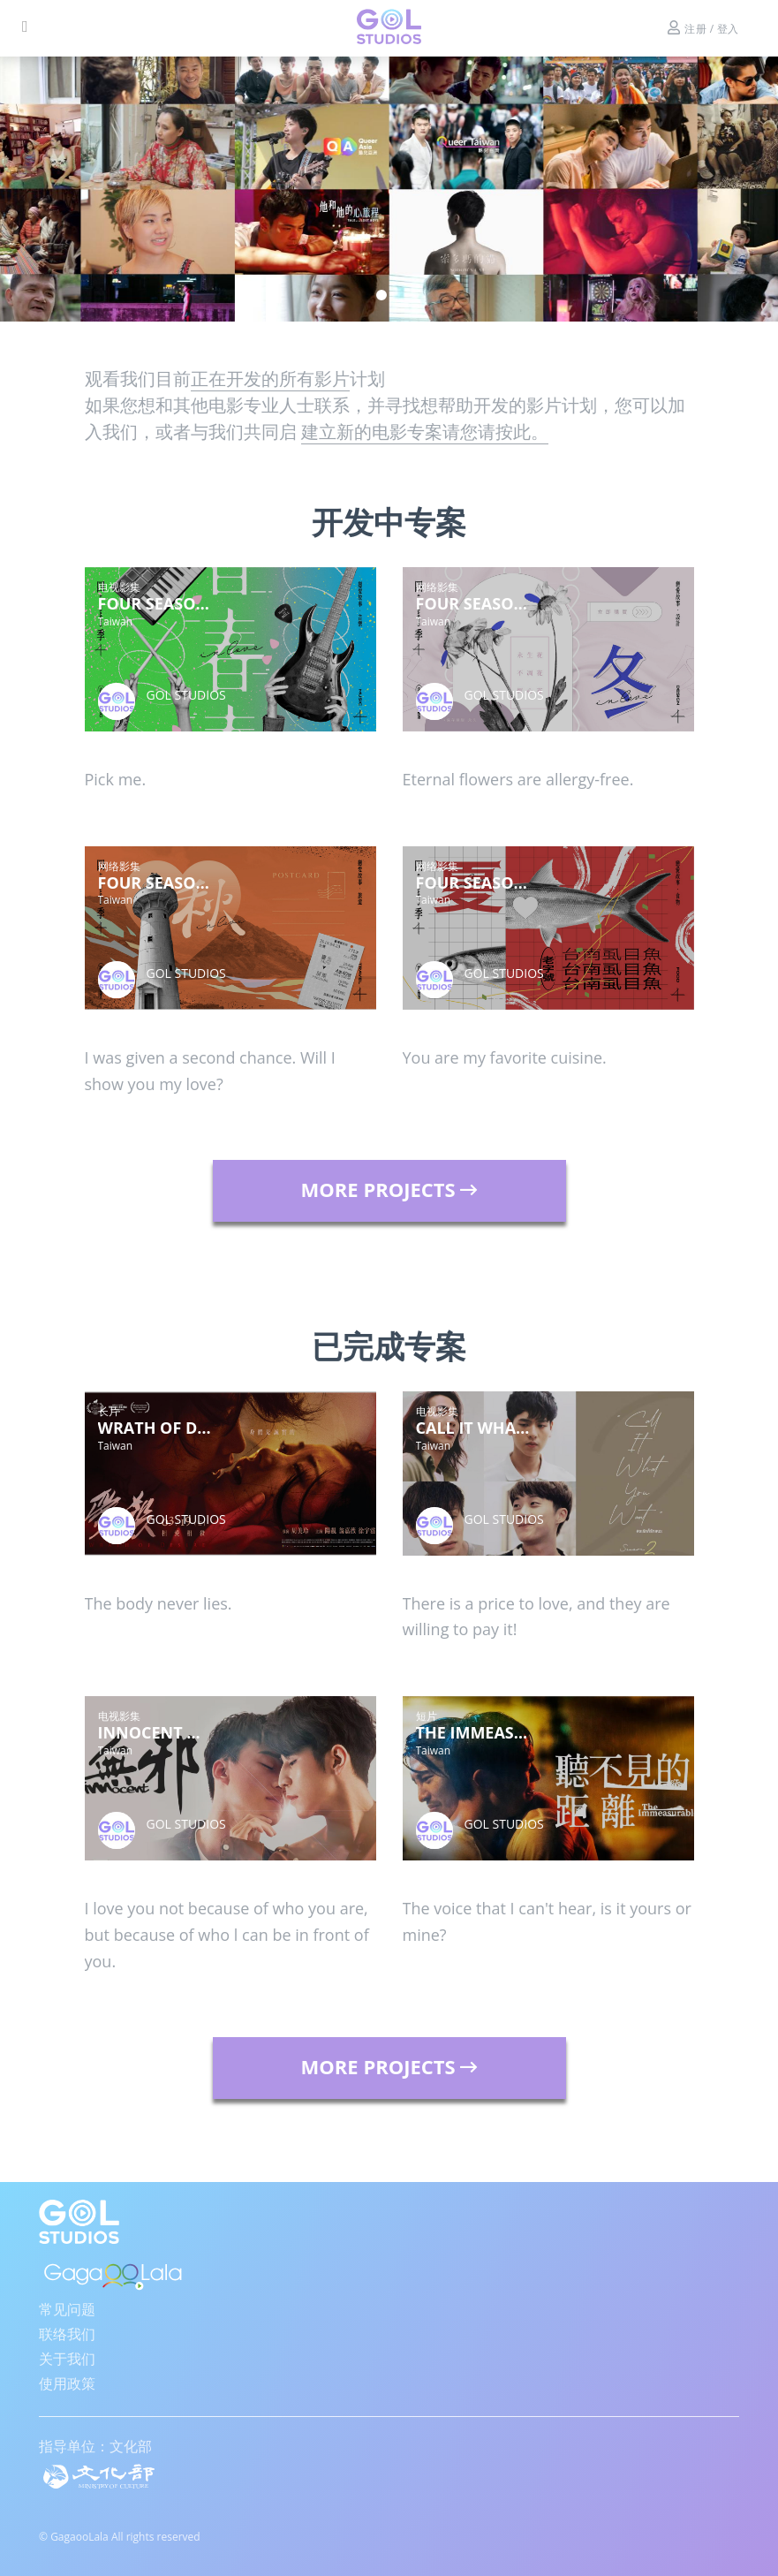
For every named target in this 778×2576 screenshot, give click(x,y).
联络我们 (67, 2334)
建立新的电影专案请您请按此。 (424, 431)
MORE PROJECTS (389, 1189)
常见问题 (67, 2309)
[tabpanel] (389, 189)
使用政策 (67, 2383)
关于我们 (67, 2358)
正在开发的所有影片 (270, 378)
